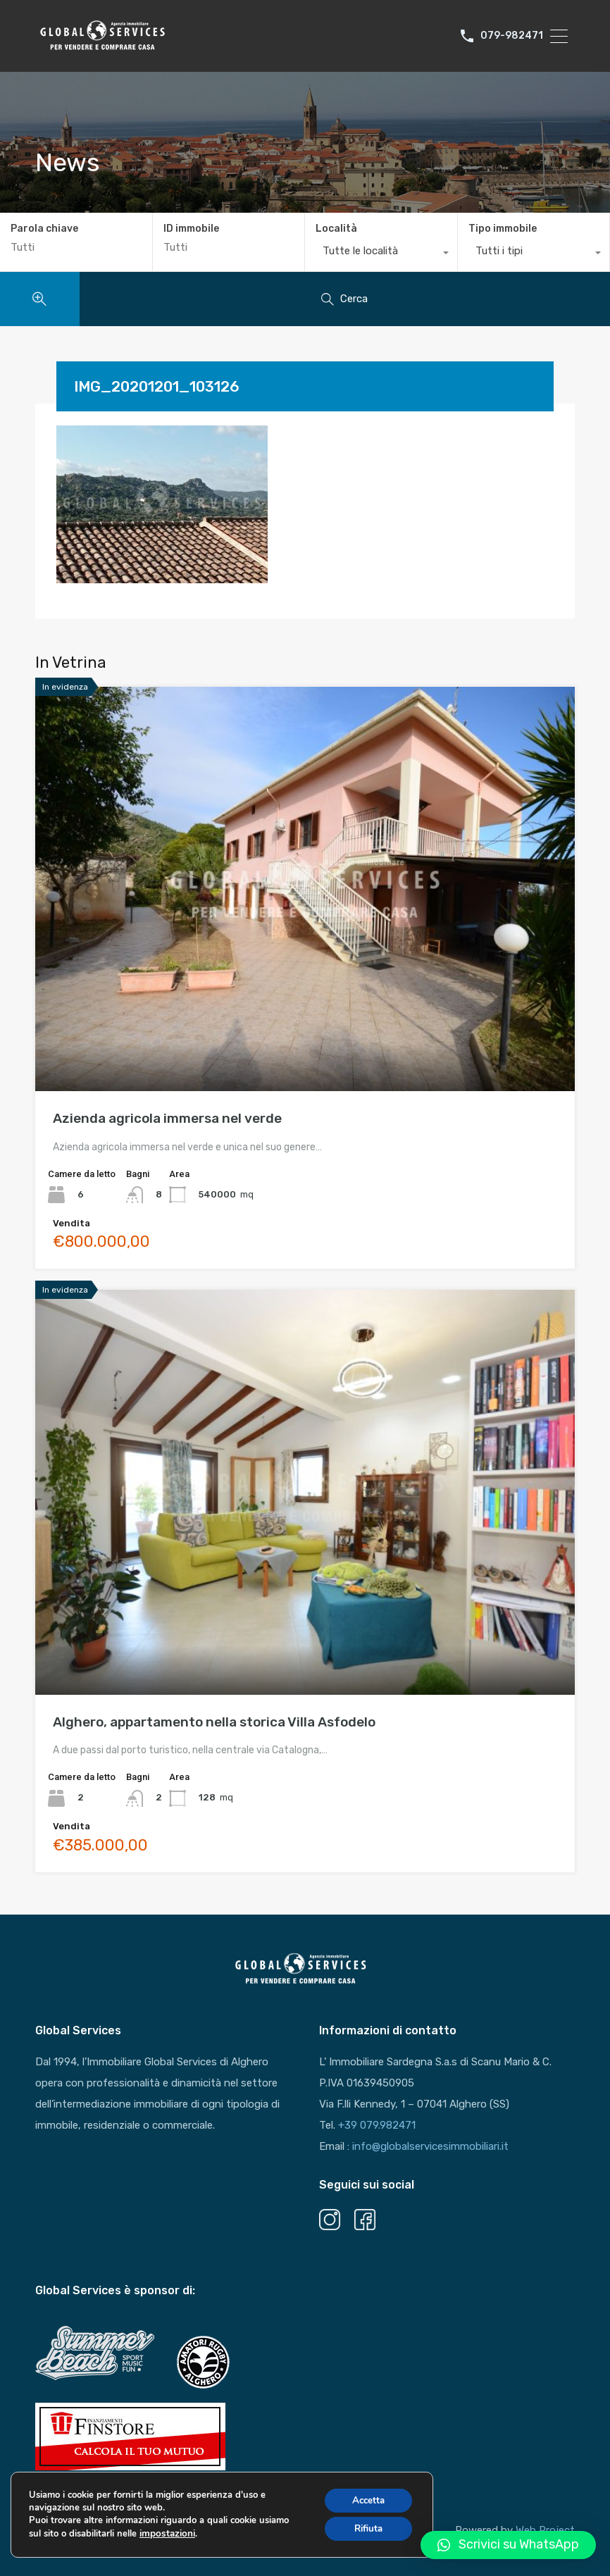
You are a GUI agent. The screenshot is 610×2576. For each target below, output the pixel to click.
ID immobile (191, 229)
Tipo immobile (502, 229)
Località (336, 229)
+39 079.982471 (377, 2125)
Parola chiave (44, 229)
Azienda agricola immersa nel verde (167, 1118)
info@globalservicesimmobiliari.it (430, 2146)
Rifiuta (364, 2535)
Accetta (364, 2506)
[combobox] (381, 254)
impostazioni (165, 2540)
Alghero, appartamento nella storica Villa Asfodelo (214, 1722)
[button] (508, 2545)
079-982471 (511, 36)
